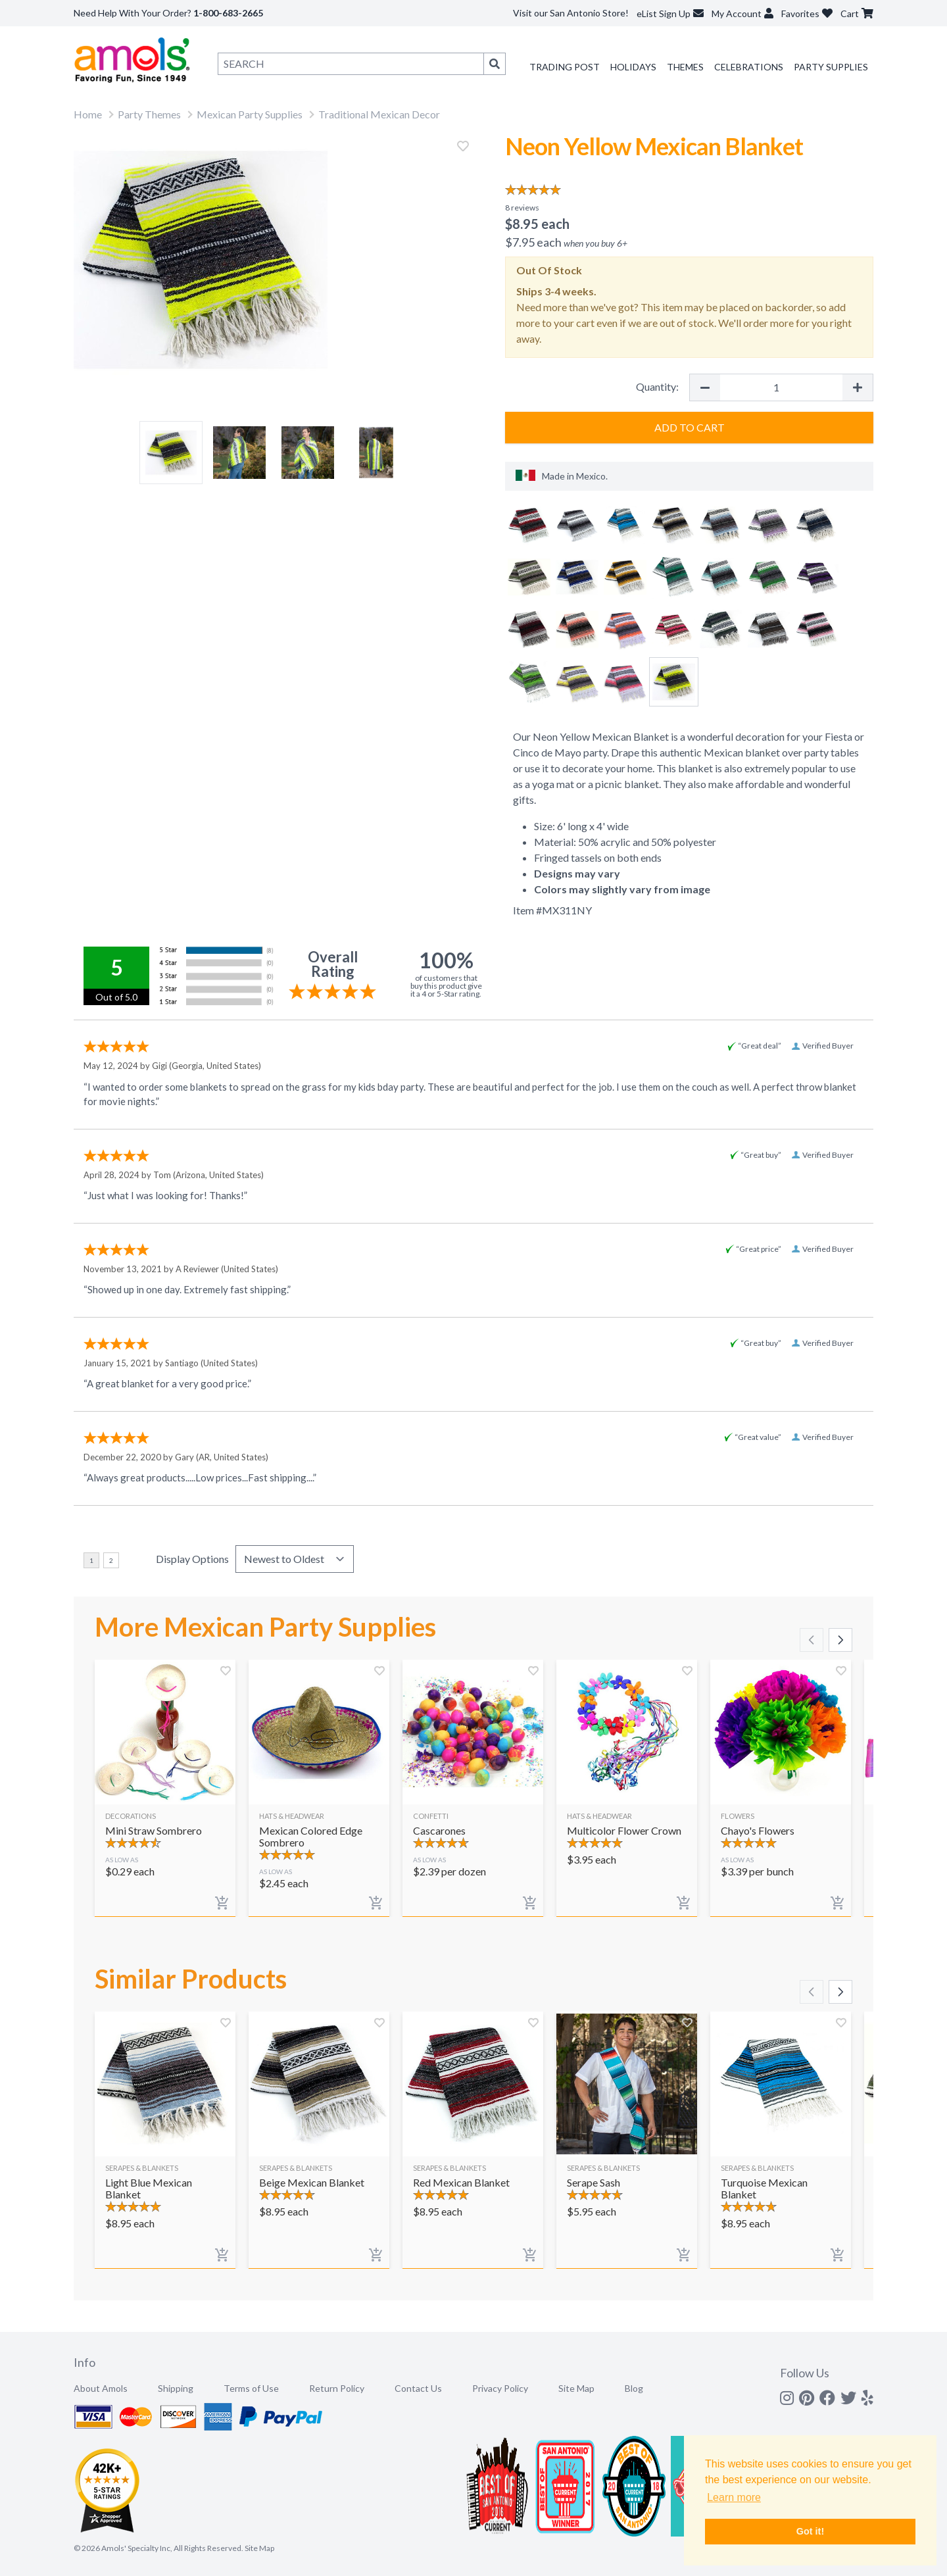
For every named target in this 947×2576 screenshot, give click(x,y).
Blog (634, 2388)
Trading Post (564, 66)
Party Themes (149, 114)
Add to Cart (689, 427)
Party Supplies (831, 66)
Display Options (192, 1558)
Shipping (175, 2388)
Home (88, 114)
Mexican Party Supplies (250, 114)
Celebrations (748, 66)
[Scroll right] (840, 1640)
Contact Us (418, 2388)
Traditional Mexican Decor (379, 114)
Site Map (576, 2388)
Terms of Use (251, 2388)
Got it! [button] (810, 2531)
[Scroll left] (811, 1640)
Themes (685, 66)
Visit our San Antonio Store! (571, 12)
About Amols (101, 2388)
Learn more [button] (734, 2497)
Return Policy (336, 2388)
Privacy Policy (500, 2388)
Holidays (633, 66)
